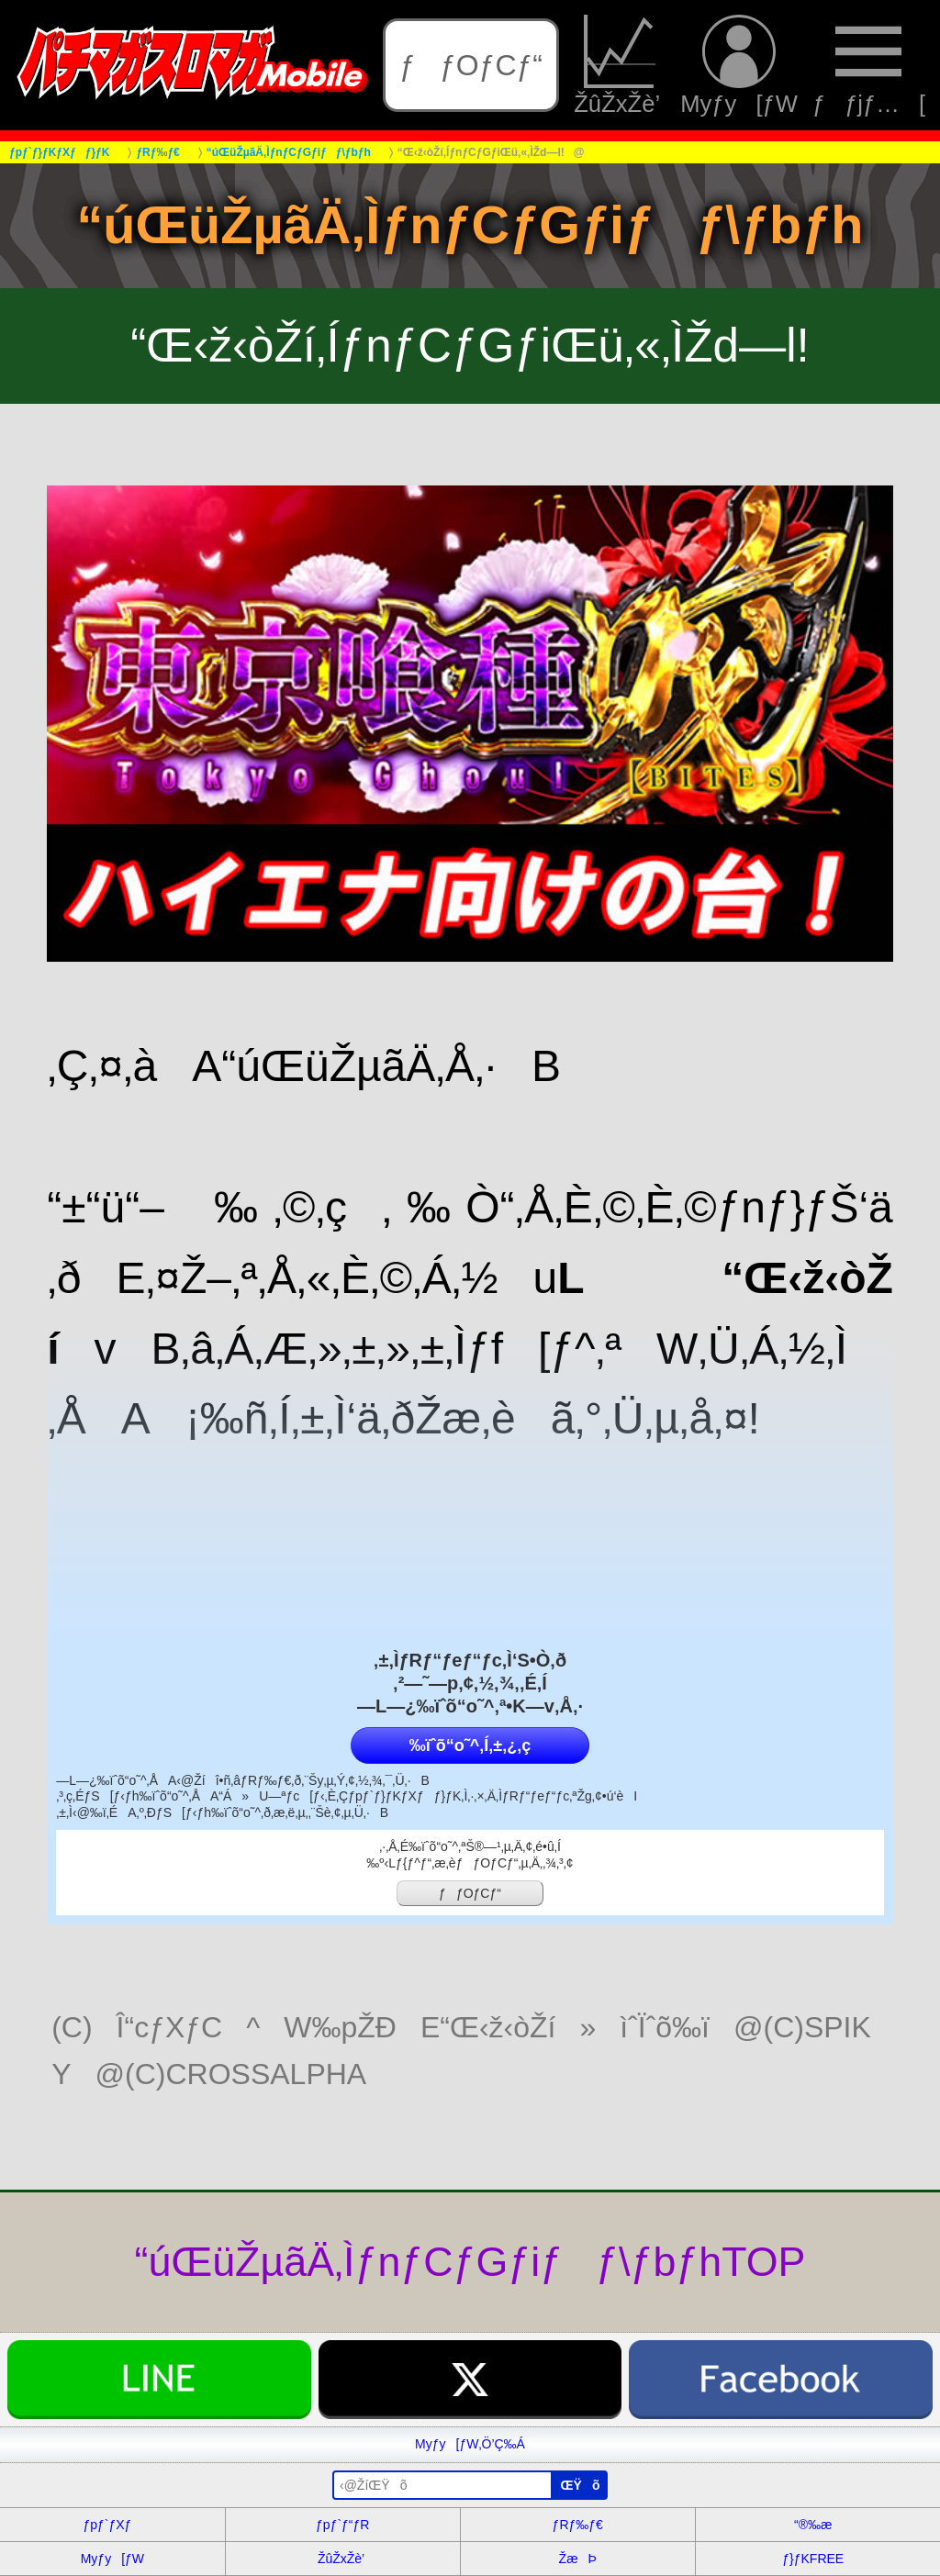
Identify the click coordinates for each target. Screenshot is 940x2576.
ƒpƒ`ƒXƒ (112, 2524)
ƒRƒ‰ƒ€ (578, 2524)
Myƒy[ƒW (739, 65)
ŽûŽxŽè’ (620, 65)
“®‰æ (813, 2524)
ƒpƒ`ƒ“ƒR (342, 2524)
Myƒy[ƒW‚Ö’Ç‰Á (470, 2444)
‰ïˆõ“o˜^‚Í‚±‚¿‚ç (470, 1745)
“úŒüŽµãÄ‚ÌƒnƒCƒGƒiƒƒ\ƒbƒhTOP (470, 2261)
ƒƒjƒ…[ (868, 65)
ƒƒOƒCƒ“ (471, 65)
